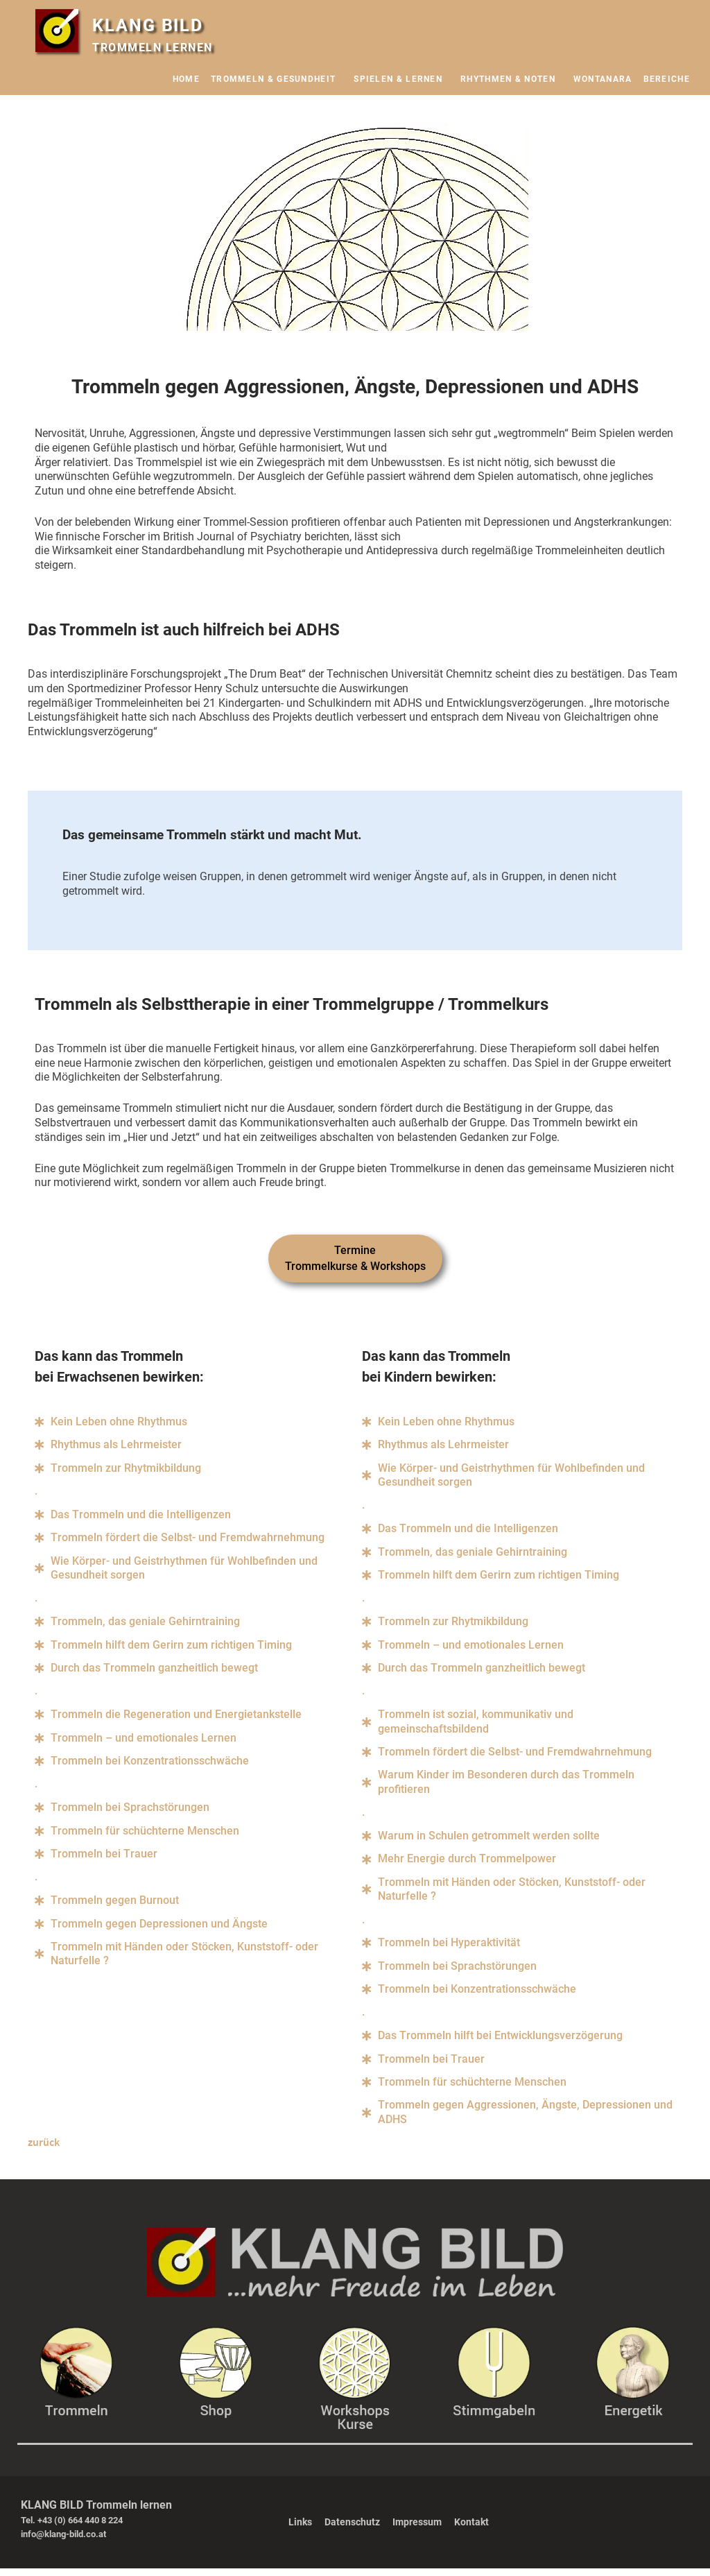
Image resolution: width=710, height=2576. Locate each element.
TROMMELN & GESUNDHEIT (277, 79)
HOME (186, 79)
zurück (44, 2149)
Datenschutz (352, 2529)
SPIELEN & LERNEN (401, 79)
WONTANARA (602, 79)
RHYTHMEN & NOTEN (511, 79)
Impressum (417, 2529)
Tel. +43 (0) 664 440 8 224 (72, 2528)
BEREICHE (670, 79)
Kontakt (471, 2529)
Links (300, 2529)
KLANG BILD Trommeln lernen (96, 2512)
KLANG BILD (151, 25)
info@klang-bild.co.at (63, 2541)
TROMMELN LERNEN (152, 47)
